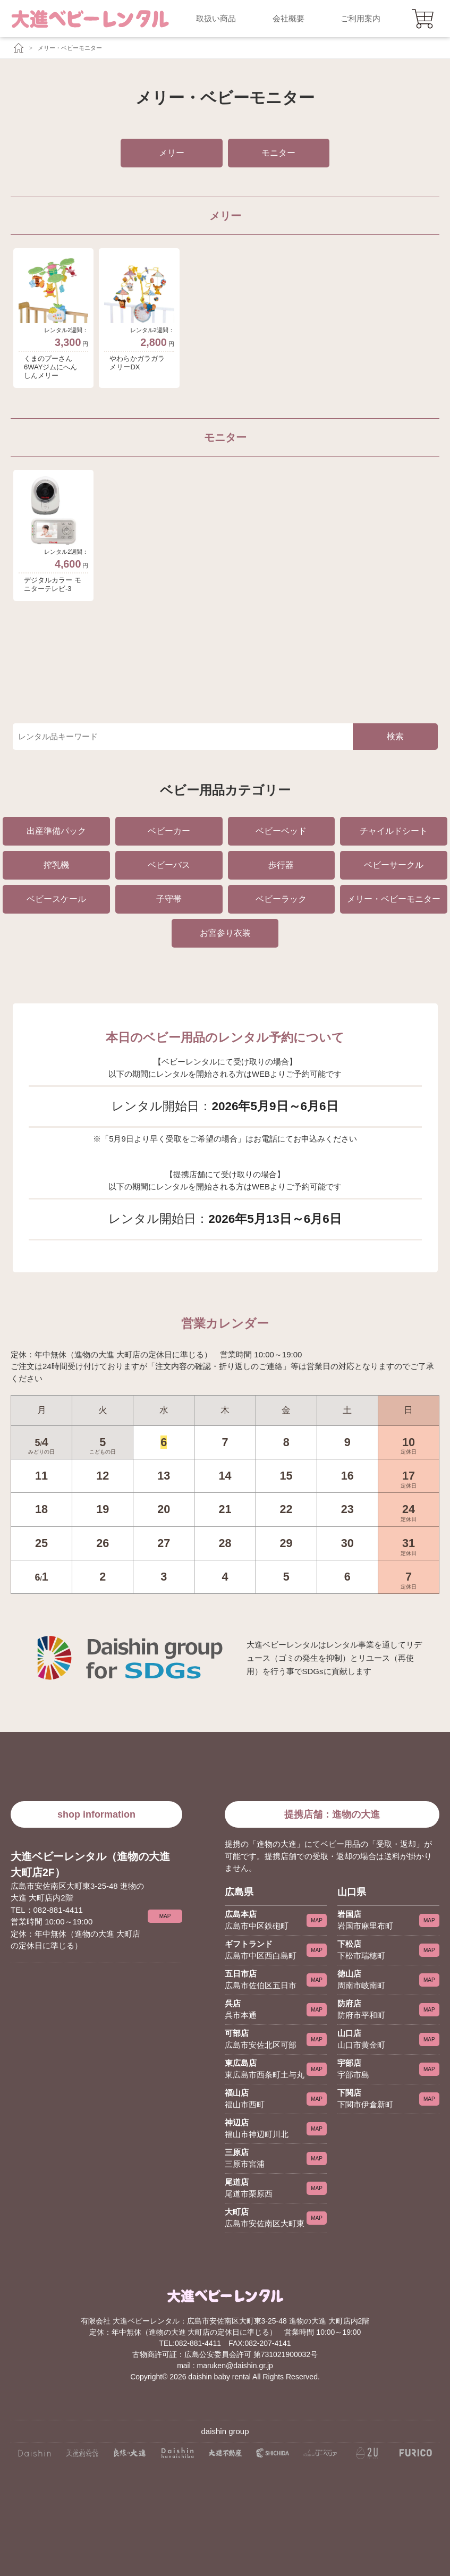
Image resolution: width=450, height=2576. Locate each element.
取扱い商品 (216, 18)
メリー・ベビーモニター (70, 48)
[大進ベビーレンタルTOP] (17, 47)
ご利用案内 (360, 18)
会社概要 (288, 18)
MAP (165, 1916)
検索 (395, 736)
